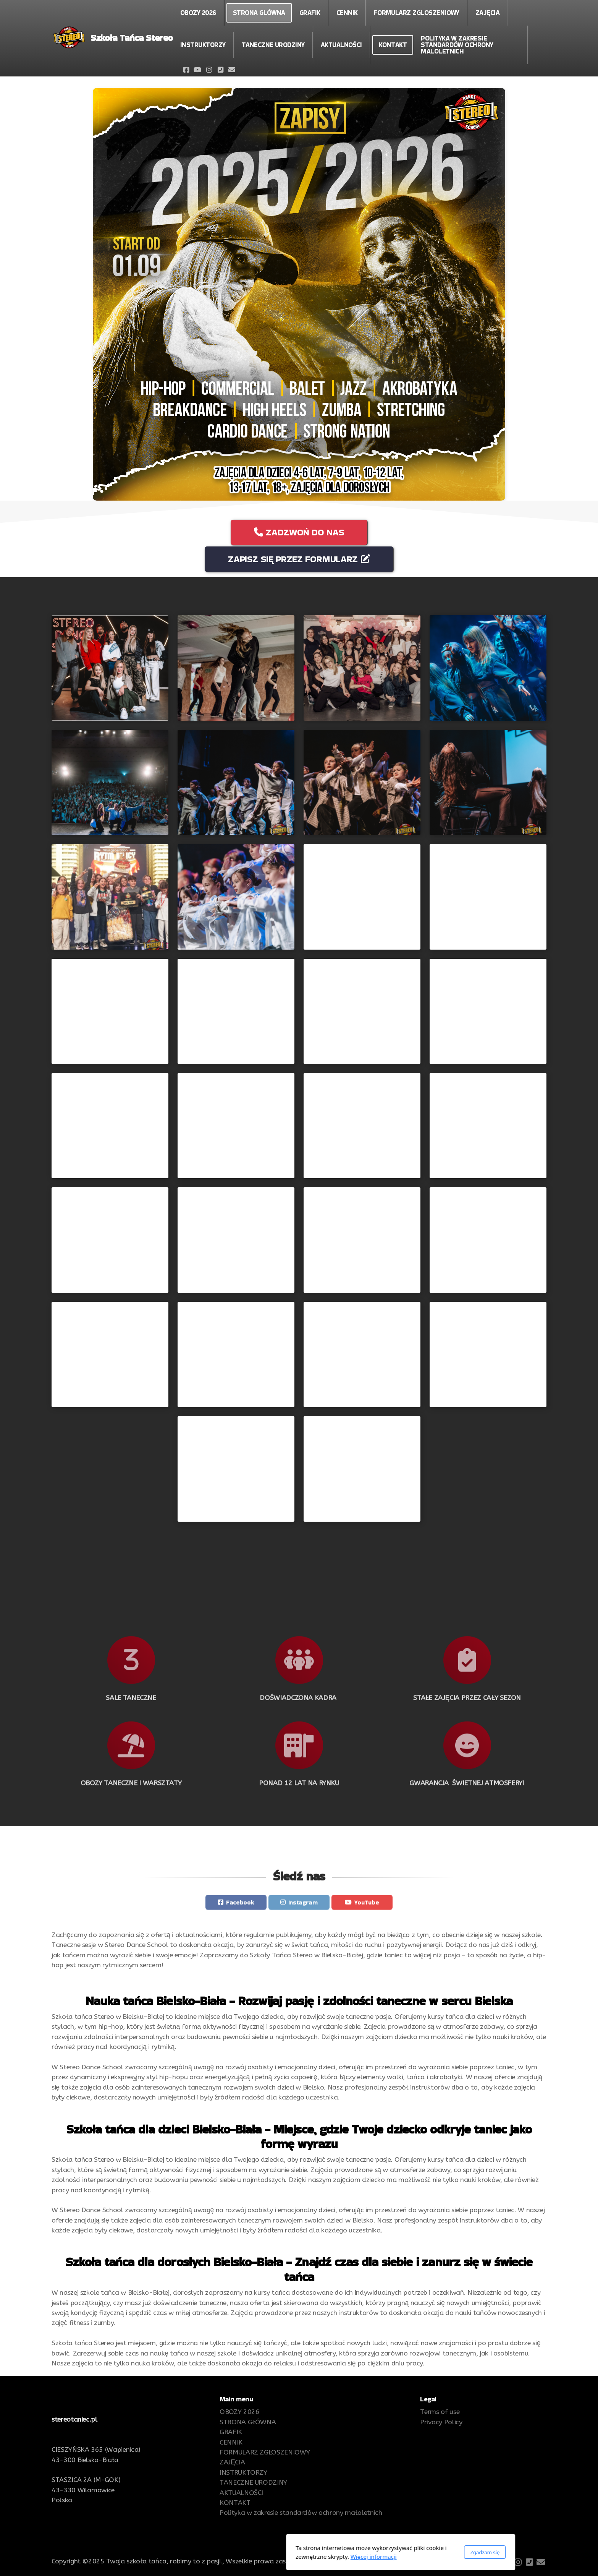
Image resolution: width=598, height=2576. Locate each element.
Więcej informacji (272, 2556)
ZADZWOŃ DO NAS (299, 532)
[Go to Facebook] (186, 70)
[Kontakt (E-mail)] (232, 70)
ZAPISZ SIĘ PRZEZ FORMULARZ (299, 559)
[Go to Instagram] (209, 70)
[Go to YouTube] (197, 70)
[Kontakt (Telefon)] (220, 70)
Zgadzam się (383, 2552)
